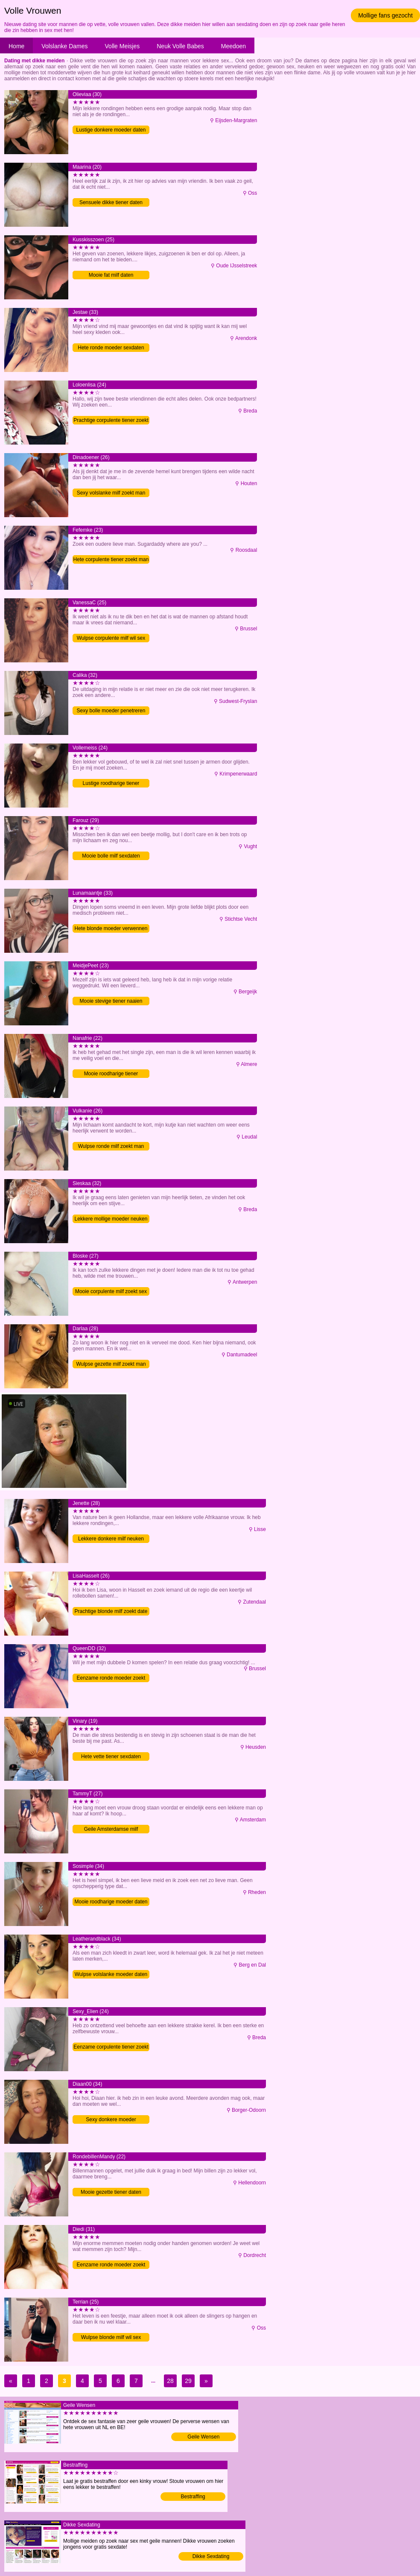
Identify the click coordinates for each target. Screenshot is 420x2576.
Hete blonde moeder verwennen (111, 928)
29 (188, 2380)
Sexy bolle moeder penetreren (111, 711)
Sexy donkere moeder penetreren (111, 2120)
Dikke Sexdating (211, 2556)
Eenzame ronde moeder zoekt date (111, 1678)
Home (16, 46)
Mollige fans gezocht (385, 15)
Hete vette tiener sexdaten (111, 1756)
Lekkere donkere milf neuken (111, 1539)
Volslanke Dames (64, 46)
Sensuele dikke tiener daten (111, 202)
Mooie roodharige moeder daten (111, 1902)
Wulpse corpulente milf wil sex (111, 638)
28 (170, 2380)
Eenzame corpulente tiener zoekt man (110, 2047)
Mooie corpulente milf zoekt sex (111, 1291)
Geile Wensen (203, 2437)
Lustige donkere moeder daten (111, 130)
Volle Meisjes (122, 46)
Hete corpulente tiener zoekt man (111, 559)
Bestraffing (193, 2497)
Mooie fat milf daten (111, 275)
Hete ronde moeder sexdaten (111, 348)
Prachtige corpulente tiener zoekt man (110, 420)
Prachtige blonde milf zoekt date (111, 1611)
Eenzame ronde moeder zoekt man (111, 2265)
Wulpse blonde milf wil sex (111, 2337)
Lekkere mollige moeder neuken (111, 1219)
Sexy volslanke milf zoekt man (111, 493)
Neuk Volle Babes (180, 46)
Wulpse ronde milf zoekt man (111, 1146)
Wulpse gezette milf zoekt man (111, 1364)
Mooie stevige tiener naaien (111, 1001)
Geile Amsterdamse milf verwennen (111, 1829)
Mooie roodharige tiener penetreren (111, 1074)
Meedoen (233, 46)
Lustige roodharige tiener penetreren (111, 783)
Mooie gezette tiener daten (111, 2192)
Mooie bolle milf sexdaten (111, 856)
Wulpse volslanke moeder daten (111, 1974)
